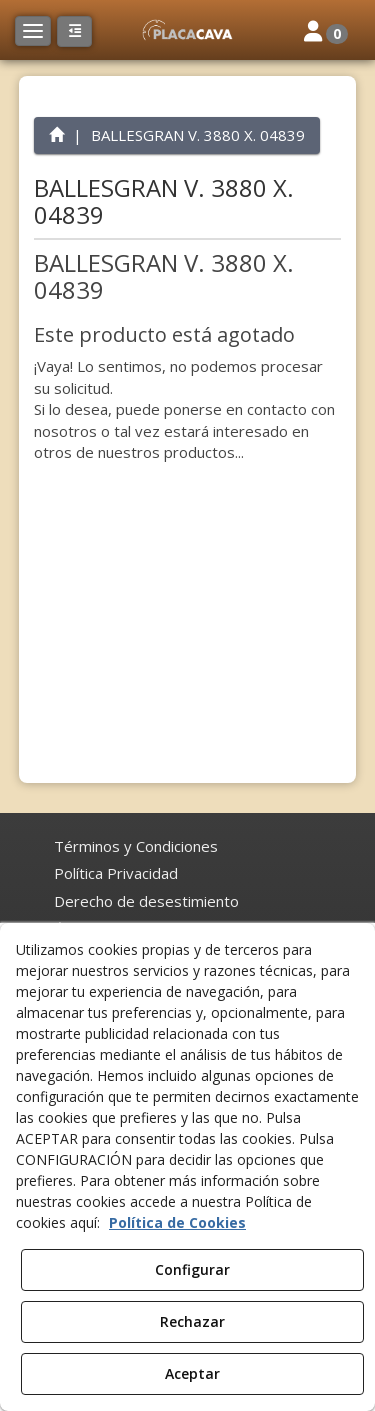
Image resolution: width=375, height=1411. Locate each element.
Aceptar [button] (192, 1373)
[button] (187, 30)
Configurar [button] (192, 1269)
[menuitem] (136, 846)
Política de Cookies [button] (177, 1222)
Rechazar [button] (192, 1321)
